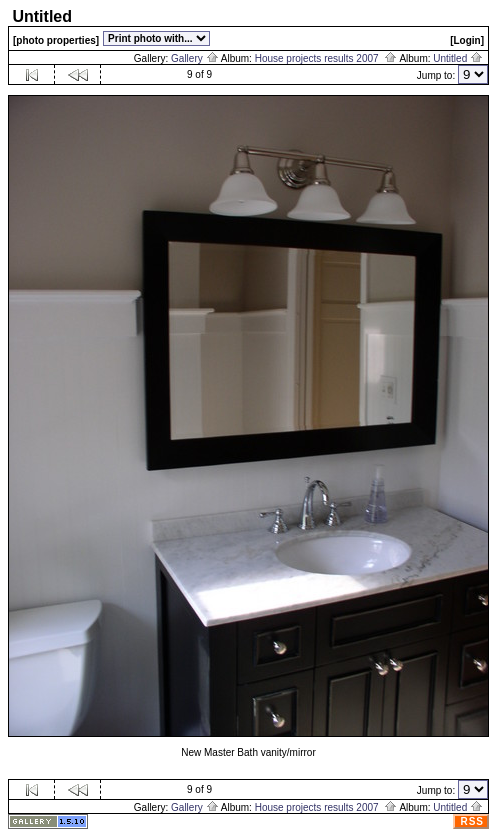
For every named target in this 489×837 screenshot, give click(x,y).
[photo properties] (56, 40)
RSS (472, 821)
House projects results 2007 (326, 58)
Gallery (194, 58)
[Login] (467, 40)
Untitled (458, 58)
